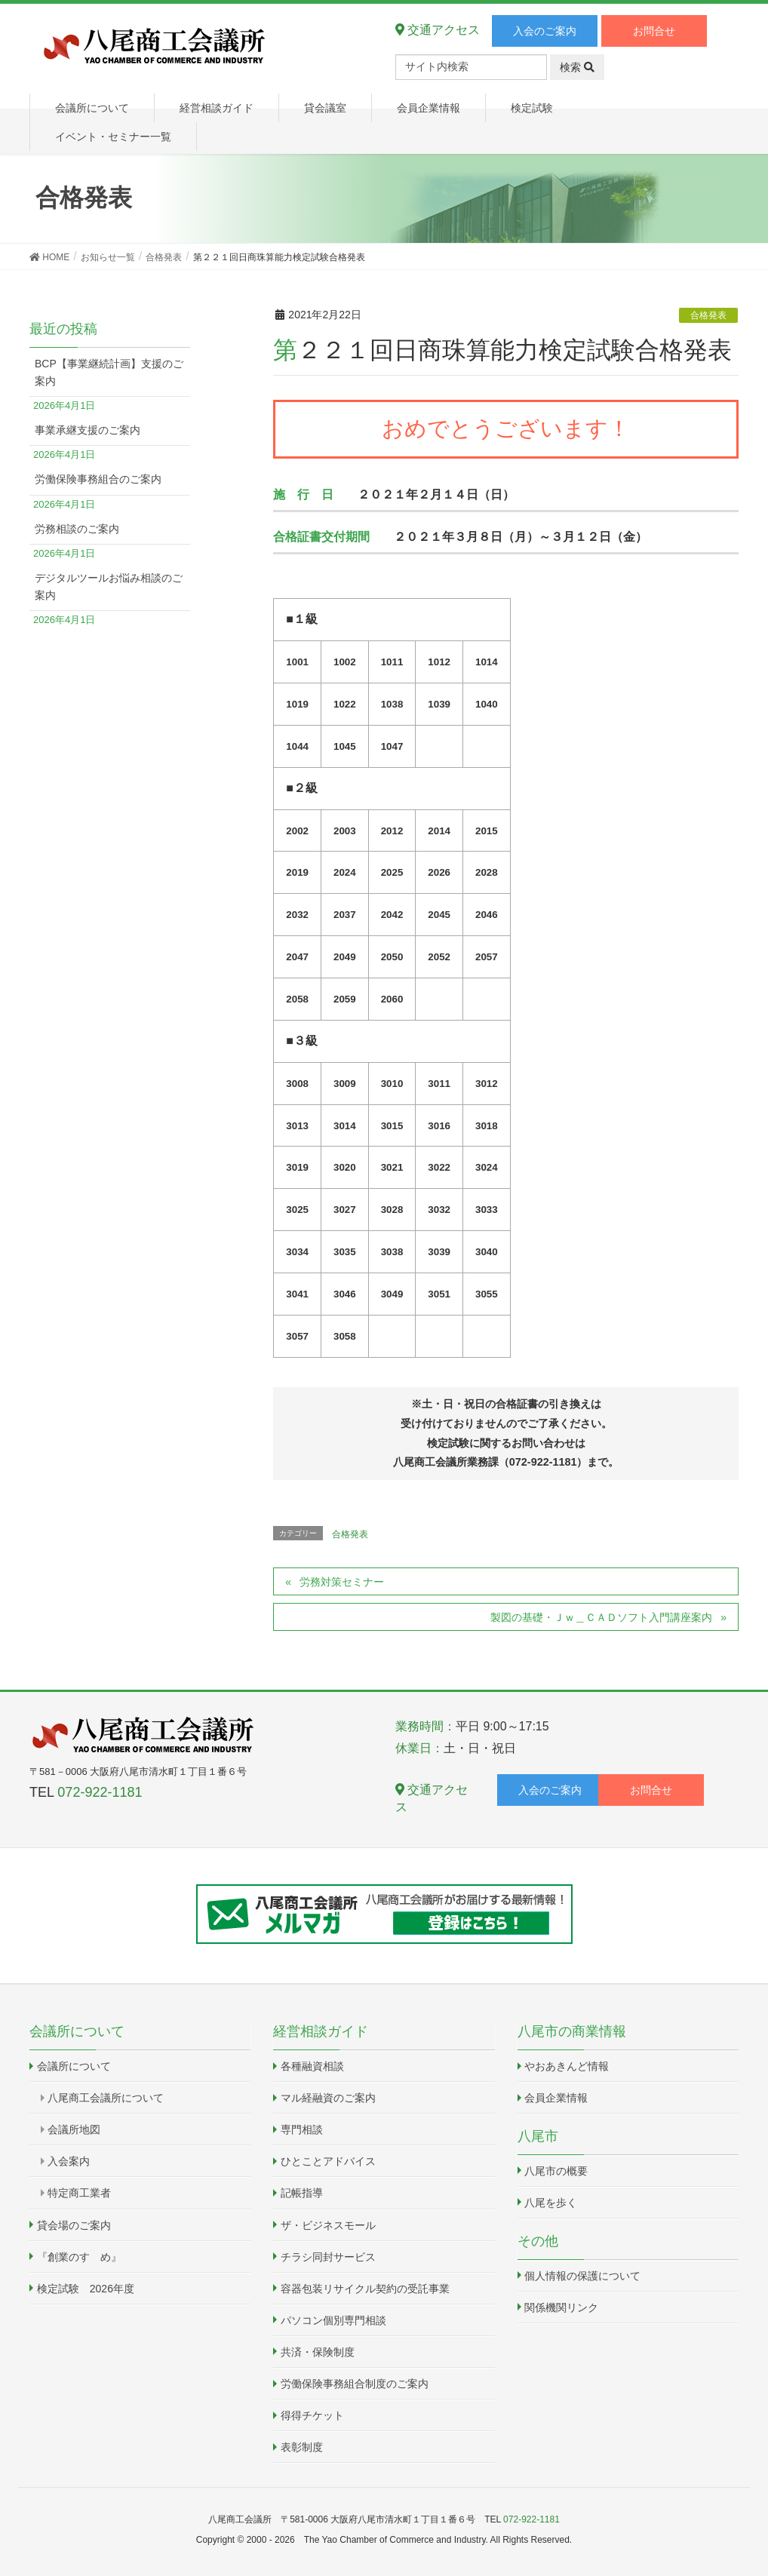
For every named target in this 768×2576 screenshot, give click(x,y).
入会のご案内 (544, 31)
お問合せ (654, 31)
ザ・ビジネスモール (328, 2225)
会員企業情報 (556, 2098)
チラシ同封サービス (328, 2257)
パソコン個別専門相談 (333, 2320)
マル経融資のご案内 (328, 2098)
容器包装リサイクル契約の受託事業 (365, 2289)
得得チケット (312, 2415)
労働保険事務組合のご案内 (98, 479)
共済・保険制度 (318, 2352)
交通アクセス (437, 29)
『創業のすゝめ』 (79, 2257)
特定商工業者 (79, 2193)
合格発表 (708, 315)
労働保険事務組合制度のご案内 (355, 2384)
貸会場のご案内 (74, 2225)
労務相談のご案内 (77, 529)
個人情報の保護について (582, 2276)
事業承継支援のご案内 (87, 430)
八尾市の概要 (556, 2171)
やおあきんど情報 (566, 2066)
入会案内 (69, 2161)
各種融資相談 (312, 2066)
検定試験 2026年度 (85, 2289)
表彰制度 (302, 2447)
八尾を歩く (550, 2203)
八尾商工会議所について (106, 2098)
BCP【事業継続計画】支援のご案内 (109, 372)
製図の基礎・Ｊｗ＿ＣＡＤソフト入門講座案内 (601, 1617)
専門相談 (302, 2129)
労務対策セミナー (342, 1582)
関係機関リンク (561, 2307)
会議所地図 (74, 2129)
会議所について (74, 2066)
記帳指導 (302, 2193)
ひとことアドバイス (328, 2161)
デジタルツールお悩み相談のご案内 (109, 586)
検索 (577, 67)
